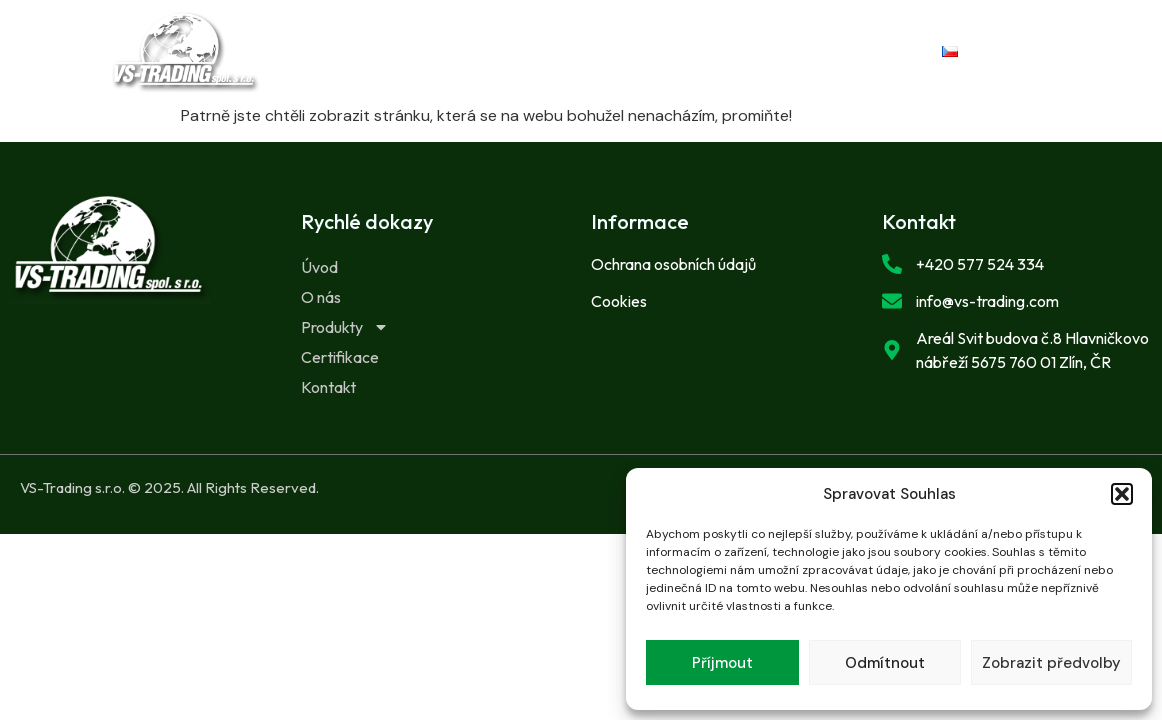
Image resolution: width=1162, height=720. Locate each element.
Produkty (665, 38)
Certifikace (535, 65)
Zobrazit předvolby (1051, 663)
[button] (1122, 494)
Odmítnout (885, 663)
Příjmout (722, 663)
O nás (539, 37)
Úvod (442, 37)
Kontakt (667, 65)
